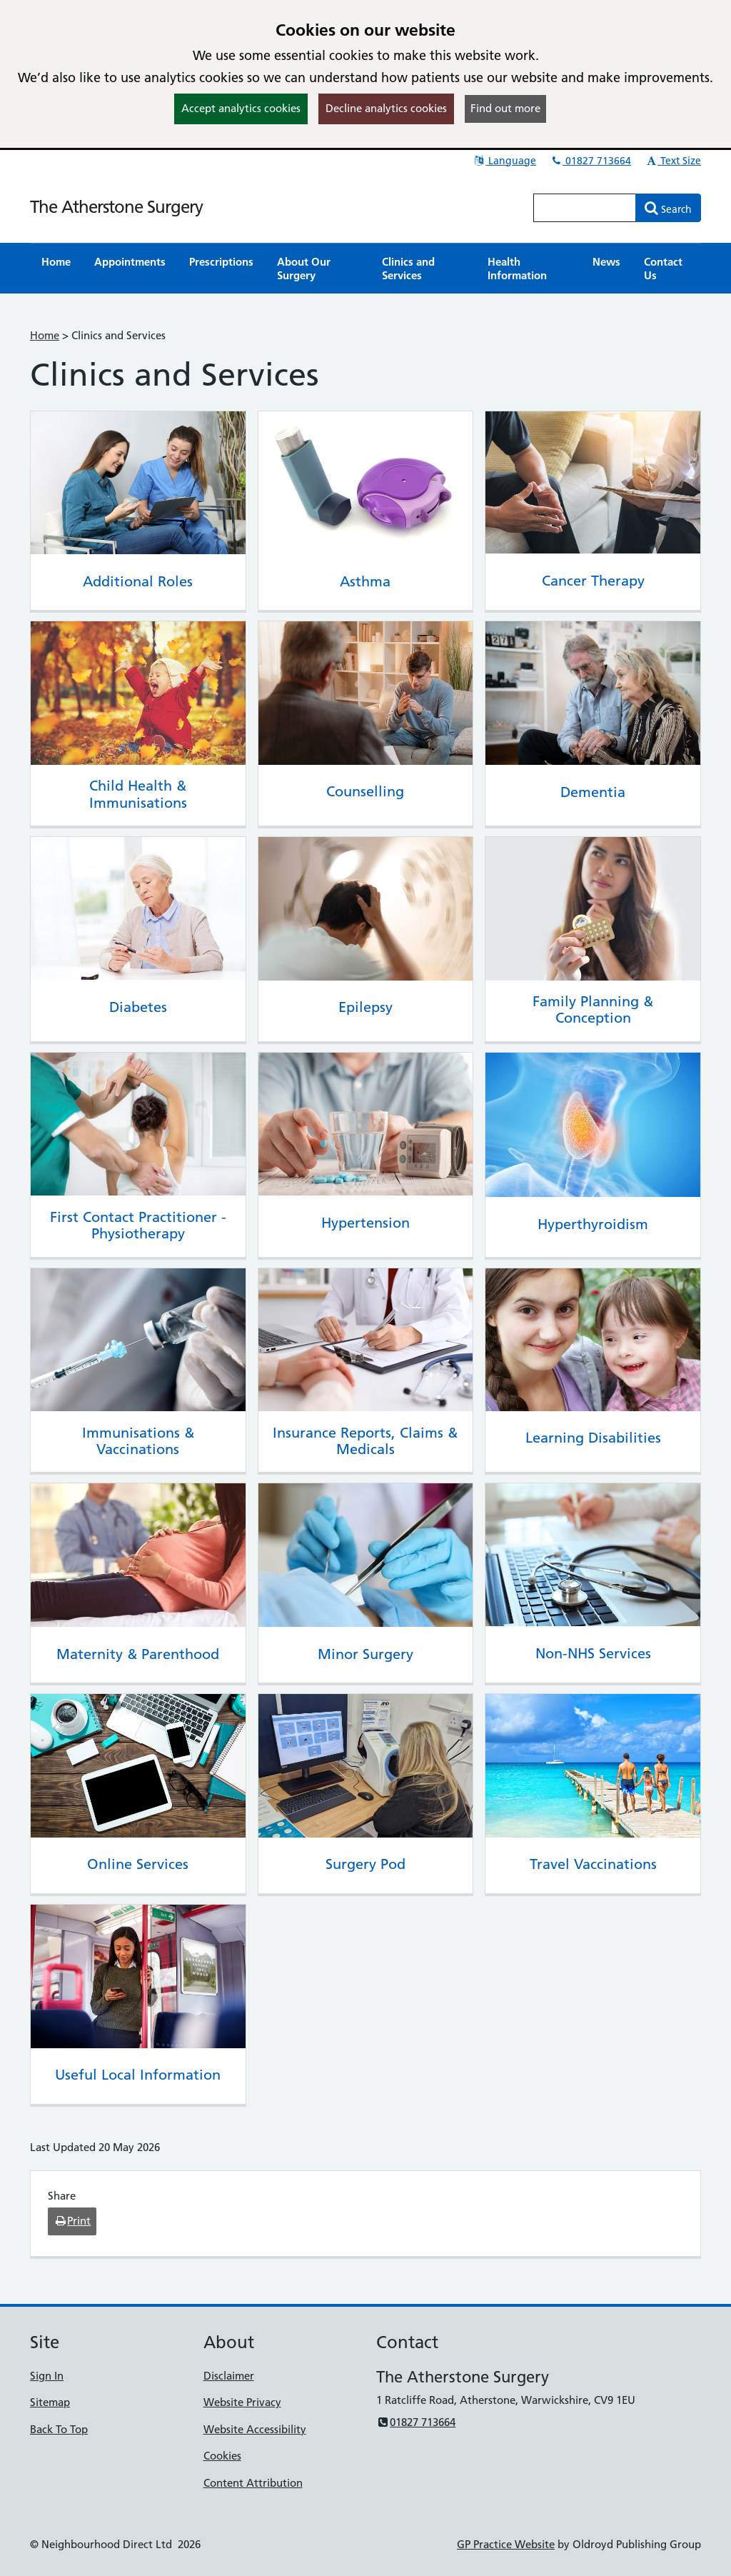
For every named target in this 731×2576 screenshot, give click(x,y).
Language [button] (504, 160)
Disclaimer (228, 2375)
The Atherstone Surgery (116, 206)
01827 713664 (590, 160)
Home (44, 335)
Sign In (47, 2375)
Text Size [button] (673, 160)
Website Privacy (242, 2402)
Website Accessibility (254, 2429)
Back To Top (59, 2429)
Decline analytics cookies (386, 108)
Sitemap (50, 2402)
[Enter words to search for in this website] (584, 208)
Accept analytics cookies (241, 108)
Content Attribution (253, 2483)
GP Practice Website (506, 2544)
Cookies (222, 2455)
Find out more (505, 108)
